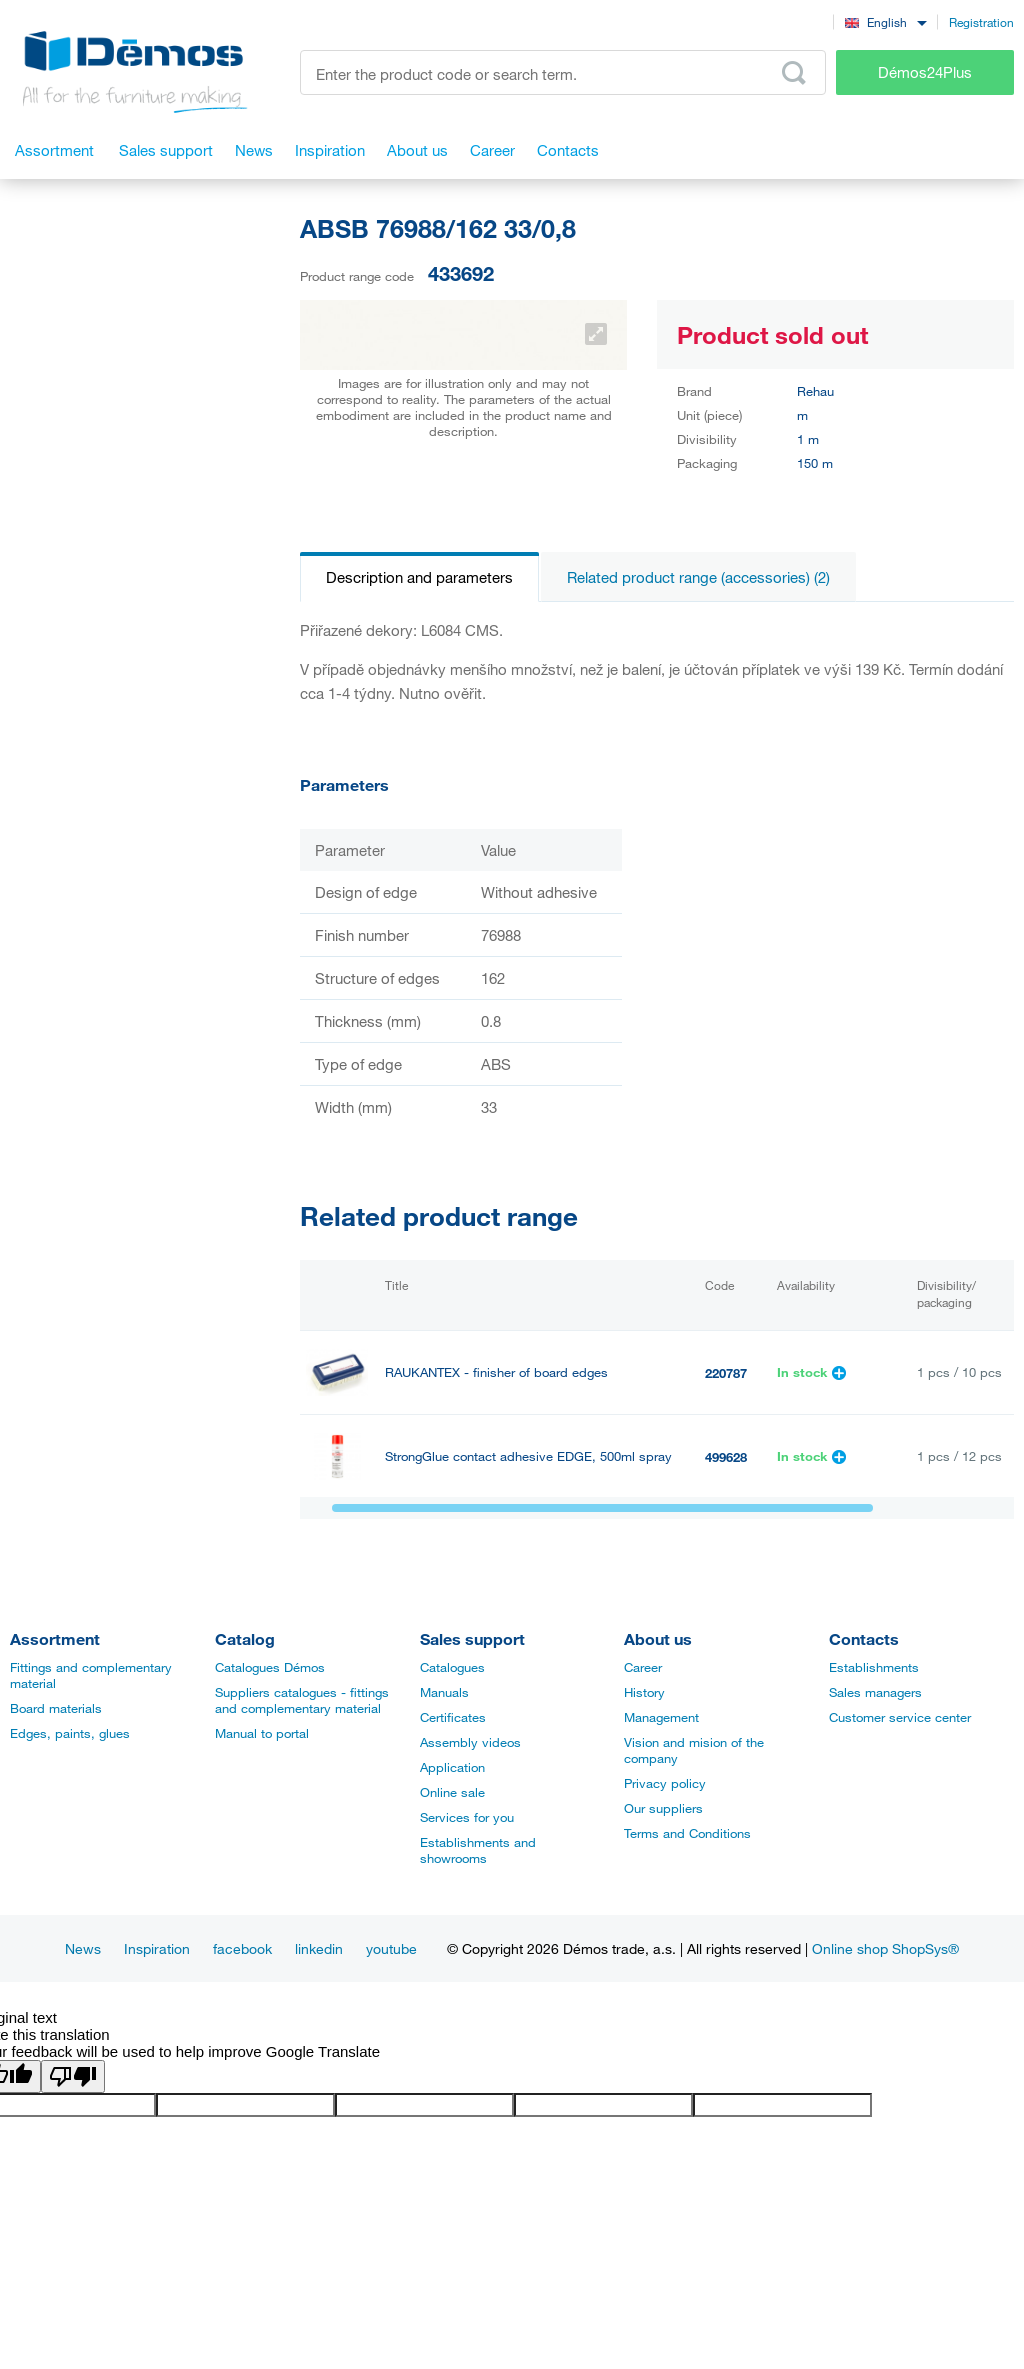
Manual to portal (262, 1733)
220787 (726, 1373)
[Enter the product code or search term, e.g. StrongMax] (563, 72)
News (83, 1948)
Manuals (444, 1692)
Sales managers (875, 1692)
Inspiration (157, 1948)
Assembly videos (470, 1742)
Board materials (56, 1708)
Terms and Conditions (687, 1833)
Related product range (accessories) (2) (698, 577)
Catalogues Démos (270, 1667)
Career (643, 1667)
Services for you (467, 1817)
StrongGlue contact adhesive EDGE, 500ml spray (528, 1456)
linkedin (319, 1948)
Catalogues (452, 1667)
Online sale (452, 1792)
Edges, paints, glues (70, 1733)
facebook (242, 1948)
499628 (726, 1457)
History (644, 1692)
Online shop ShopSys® (885, 1948)
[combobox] (885, 21)
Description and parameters (419, 577)
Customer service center (900, 1717)
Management (661, 1717)
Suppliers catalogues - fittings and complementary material (302, 1700)
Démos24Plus (925, 72)
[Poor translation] (73, 2076)
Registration (981, 22)
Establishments (874, 1667)
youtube (391, 1948)
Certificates (453, 1717)
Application (452, 1767)
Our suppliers (663, 1808)
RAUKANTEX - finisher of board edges (496, 1372)
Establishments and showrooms (478, 1850)
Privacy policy (665, 1783)
